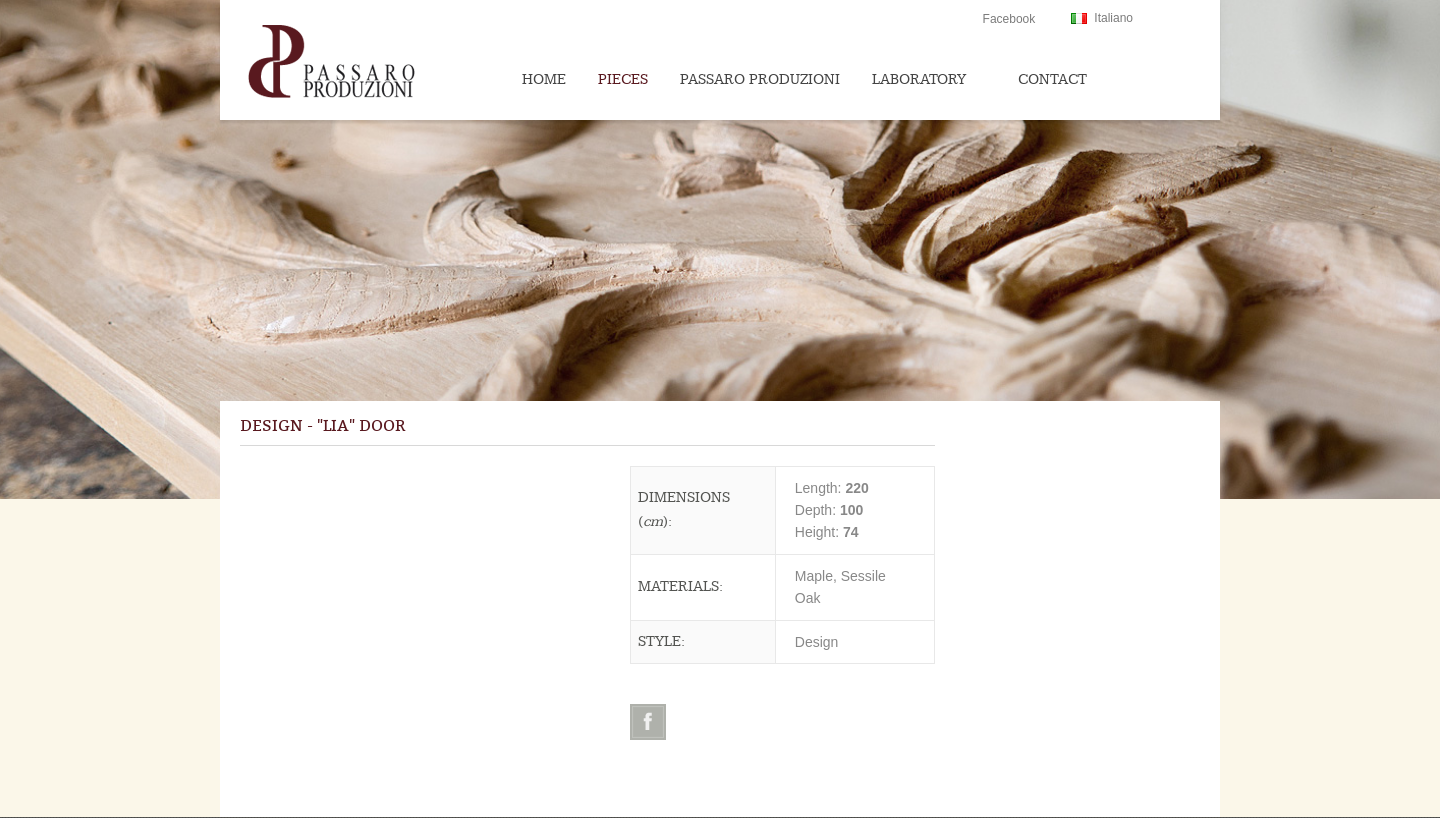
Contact (1052, 80)
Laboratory (919, 80)
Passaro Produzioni (760, 80)
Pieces (623, 80)
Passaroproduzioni (371, 60)
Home (544, 80)
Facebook (1009, 19)
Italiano (1113, 18)
